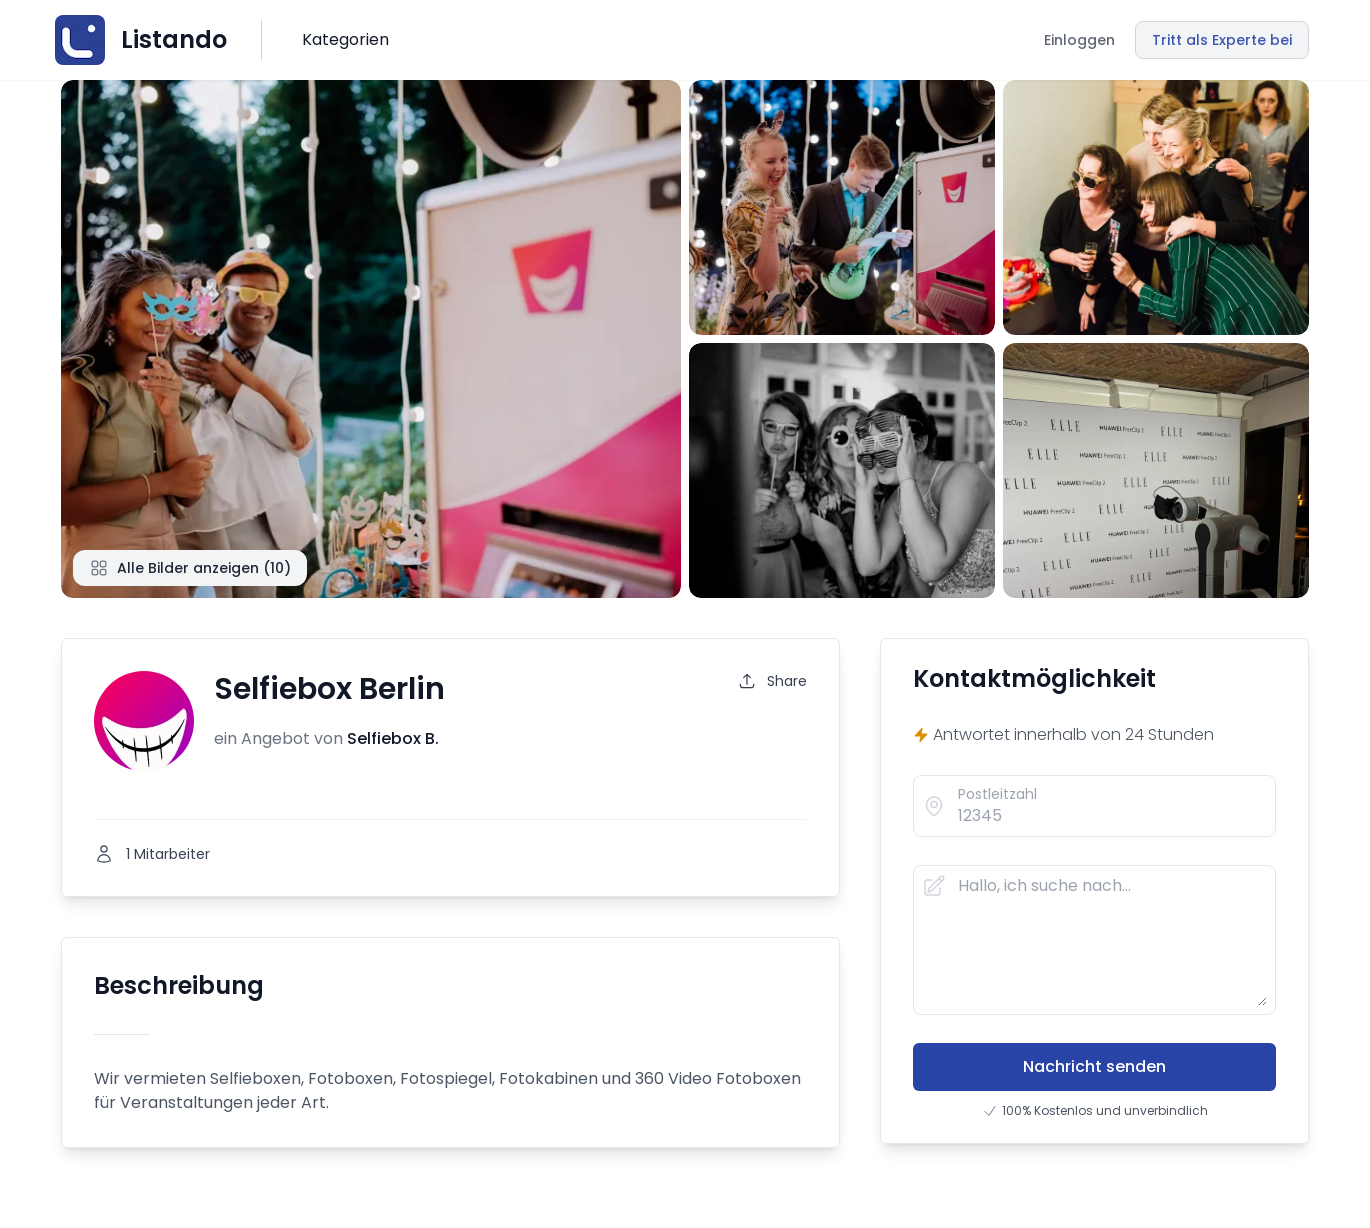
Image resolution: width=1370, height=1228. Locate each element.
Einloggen (1079, 40)
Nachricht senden (1094, 1066)
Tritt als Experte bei (1222, 40)
